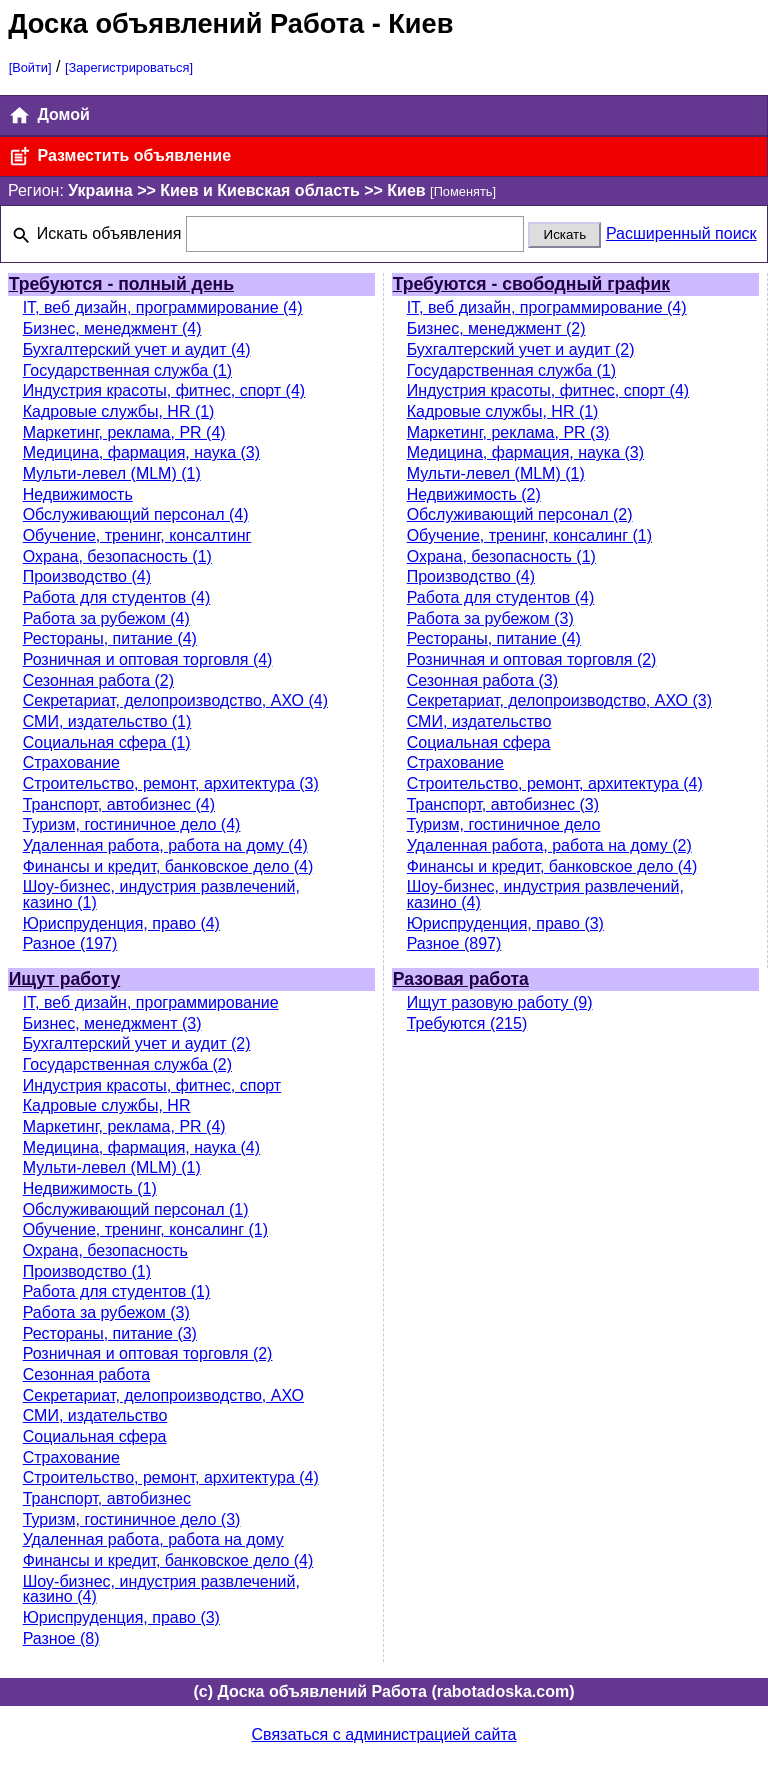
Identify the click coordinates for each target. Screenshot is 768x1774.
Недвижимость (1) (90, 1188)
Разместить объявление (119, 156)
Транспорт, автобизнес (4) (119, 804)
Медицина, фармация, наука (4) (141, 1147)
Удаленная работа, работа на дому (153, 1539)
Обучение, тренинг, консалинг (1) (529, 535)
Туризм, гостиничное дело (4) (132, 824)
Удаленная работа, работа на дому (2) (549, 845)
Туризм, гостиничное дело (504, 824)
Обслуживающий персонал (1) (136, 1209)
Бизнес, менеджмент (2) (496, 328)
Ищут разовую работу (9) (500, 1002)
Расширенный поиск (681, 233)
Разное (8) (61, 1638)
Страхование (71, 762)
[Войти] (30, 67)
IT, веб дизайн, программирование (151, 1002)
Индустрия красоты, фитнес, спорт (152, 1085)
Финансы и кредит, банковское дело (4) (168, 866)
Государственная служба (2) (127, 1064)
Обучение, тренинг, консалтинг (137, 535)
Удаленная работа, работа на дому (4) (165, 845)
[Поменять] (463, 191)
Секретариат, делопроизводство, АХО (163, 1395)
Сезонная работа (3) (482, 680)
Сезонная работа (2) (98, 680)
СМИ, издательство (479, 721)
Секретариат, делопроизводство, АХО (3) (559, 700)
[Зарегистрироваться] (129, 67)
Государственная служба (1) (127, 370)
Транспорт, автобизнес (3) (503, 804)
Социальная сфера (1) (107, 742)
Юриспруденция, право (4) (121, 923)
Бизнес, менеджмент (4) (112, 328)
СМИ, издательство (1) (107, 721)
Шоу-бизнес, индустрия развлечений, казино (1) (161, 894)
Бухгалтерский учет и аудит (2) (521, 349)
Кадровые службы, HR (107, 1105)
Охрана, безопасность (105, 1250)
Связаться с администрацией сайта (384, 1734)
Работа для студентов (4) (117, 597)
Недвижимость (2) (474, 494)
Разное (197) (70, 943)
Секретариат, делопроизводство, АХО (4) (175, 700)
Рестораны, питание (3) (110, 1333)
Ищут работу (65, 979)
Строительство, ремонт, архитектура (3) (171, 783)
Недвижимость (78, 494)
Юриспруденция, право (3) (505, 923)
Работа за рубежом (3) (490, 618)
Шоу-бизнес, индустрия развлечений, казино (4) (545, 894)
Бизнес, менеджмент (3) (112, 1023)
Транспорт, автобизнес (107, 1498)
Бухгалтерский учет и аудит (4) (137, 349)
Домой (49, 115)
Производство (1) (87, 1271)
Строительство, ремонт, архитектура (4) (555, 783)
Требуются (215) (467, 1023)
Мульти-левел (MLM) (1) (112, 473)
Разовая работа (461, 979)
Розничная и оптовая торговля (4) (148, 659)
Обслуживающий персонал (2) (520, 514)
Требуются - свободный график (531, 284)
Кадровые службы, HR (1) (119, 411)
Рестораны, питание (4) (110, 638)
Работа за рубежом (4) (106, 618)
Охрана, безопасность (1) (117, 556)
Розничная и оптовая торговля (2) (532, 659)
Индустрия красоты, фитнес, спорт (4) (164, 390)
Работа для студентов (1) (117, 1291)
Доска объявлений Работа (186, 23)
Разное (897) (454, 943)
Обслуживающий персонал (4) (136, 514)
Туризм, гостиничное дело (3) (132, 1519)
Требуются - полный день (121, 284)
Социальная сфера (479, 742)
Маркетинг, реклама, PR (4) (124, 432)
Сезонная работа (86, 1374)
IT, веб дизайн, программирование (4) (163, 307)
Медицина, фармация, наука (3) (141, 452)
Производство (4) (87, 576)
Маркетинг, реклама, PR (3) (508, 432)
